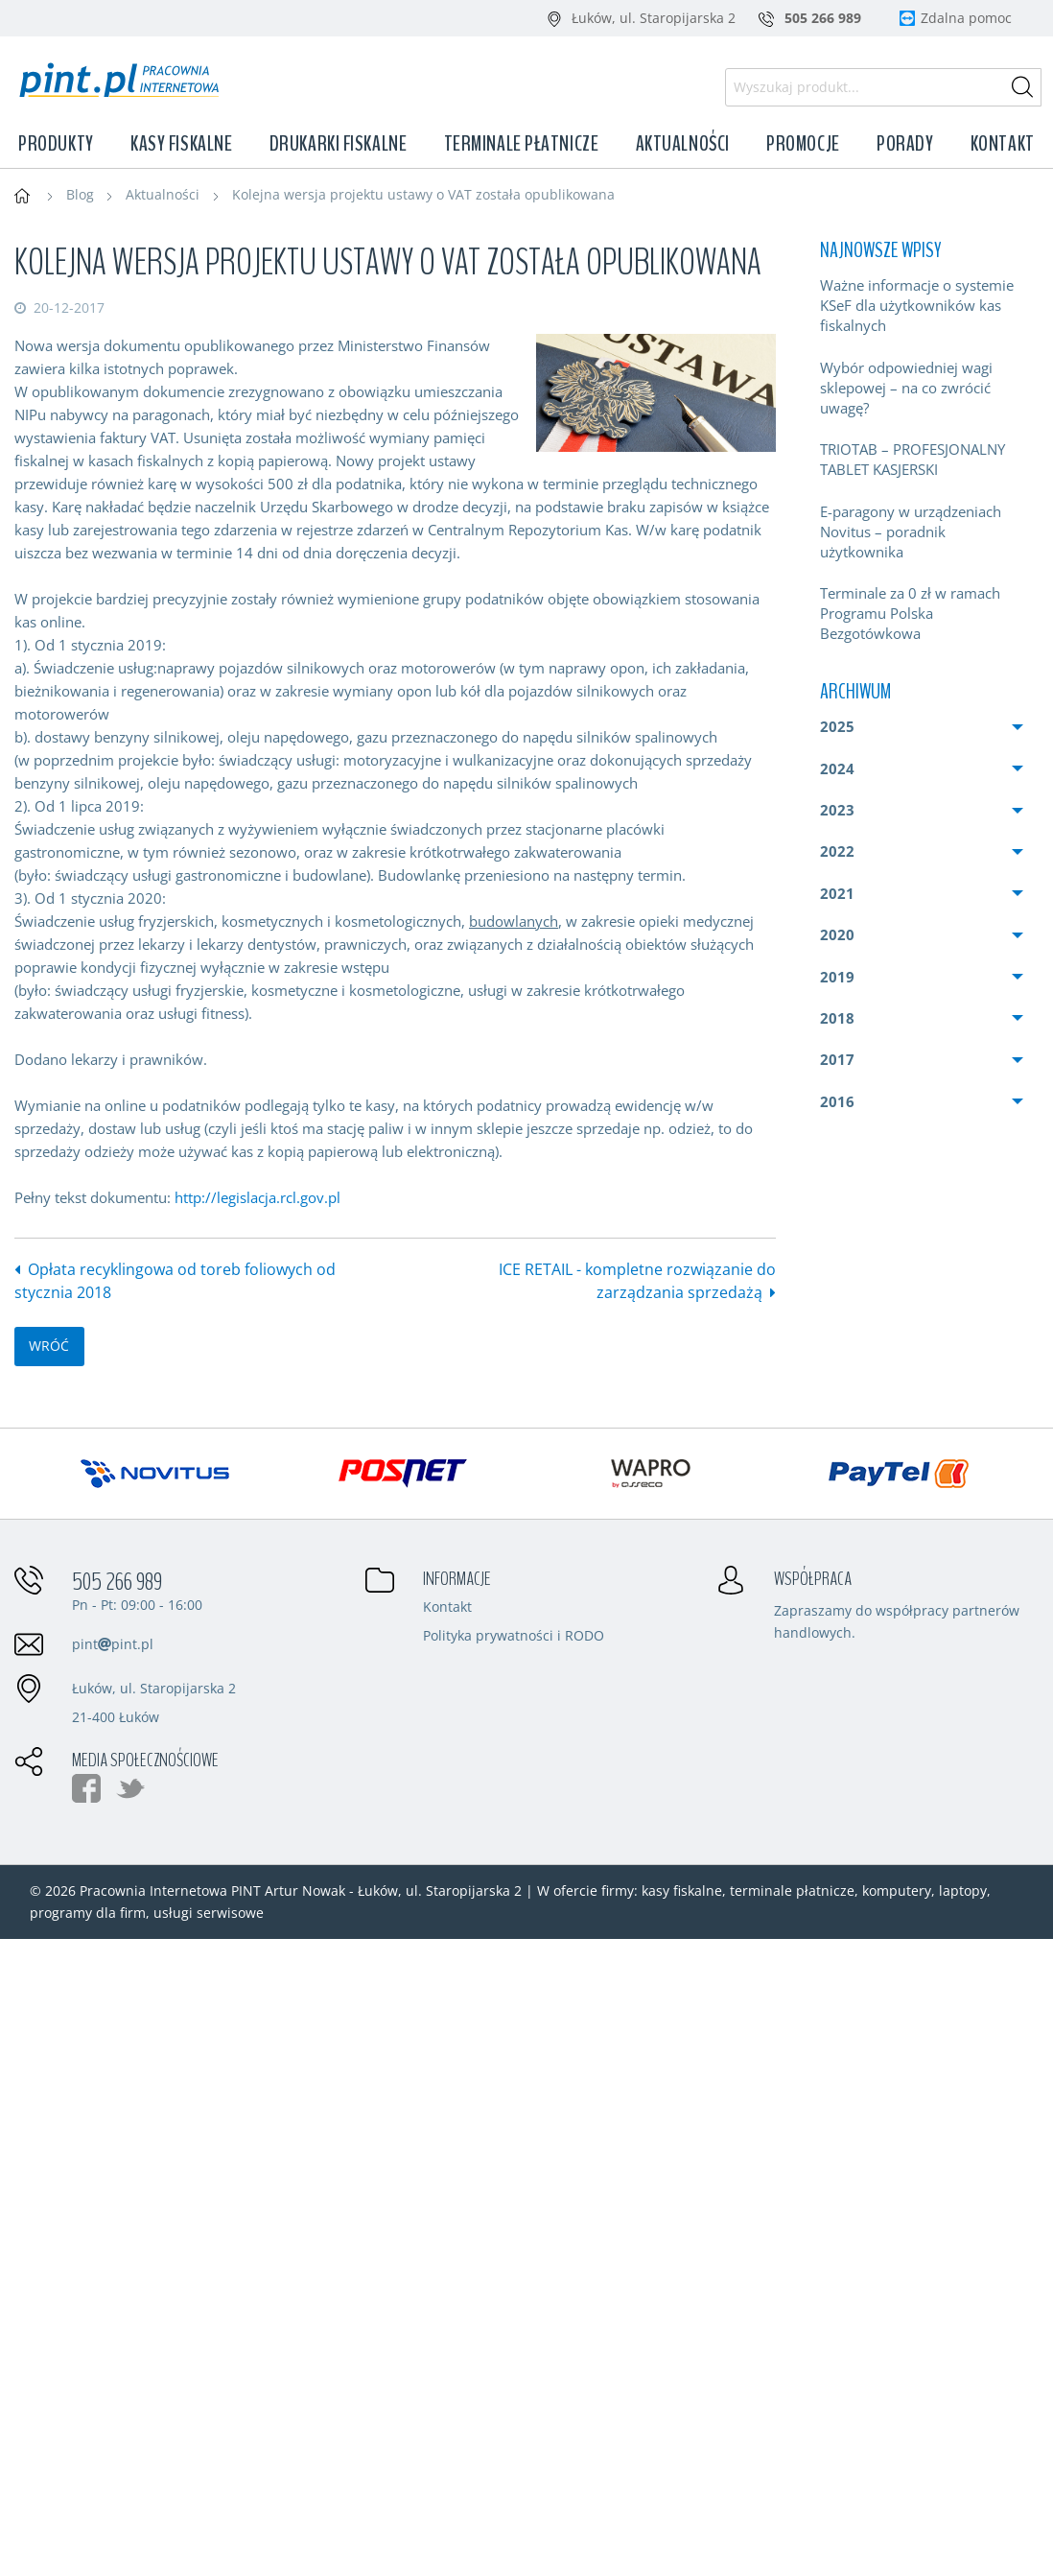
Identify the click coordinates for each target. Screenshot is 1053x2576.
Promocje (802, 144)
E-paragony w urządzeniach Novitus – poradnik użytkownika (910, 531)
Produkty (55, 144)
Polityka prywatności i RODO (513, 1636)
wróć (49, 1345)
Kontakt (1003, 144)
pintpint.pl (112, 1644)
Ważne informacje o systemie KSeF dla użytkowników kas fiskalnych (917, 305)
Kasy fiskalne (181, 144)
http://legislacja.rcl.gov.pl (257, 1197)
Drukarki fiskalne (338, 144)
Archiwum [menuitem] (855, 691)
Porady (905, 144)
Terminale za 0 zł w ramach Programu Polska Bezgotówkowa (910, 613)
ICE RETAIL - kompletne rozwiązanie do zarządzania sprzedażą (637, 1281)
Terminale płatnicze (521, 144)
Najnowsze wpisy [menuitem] (880, 250)
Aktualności (683, 144)
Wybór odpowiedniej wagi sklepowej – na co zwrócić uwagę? (906, 387)
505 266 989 (117, 1582)
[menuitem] (922, 305)
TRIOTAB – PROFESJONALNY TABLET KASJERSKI (912, 459)
